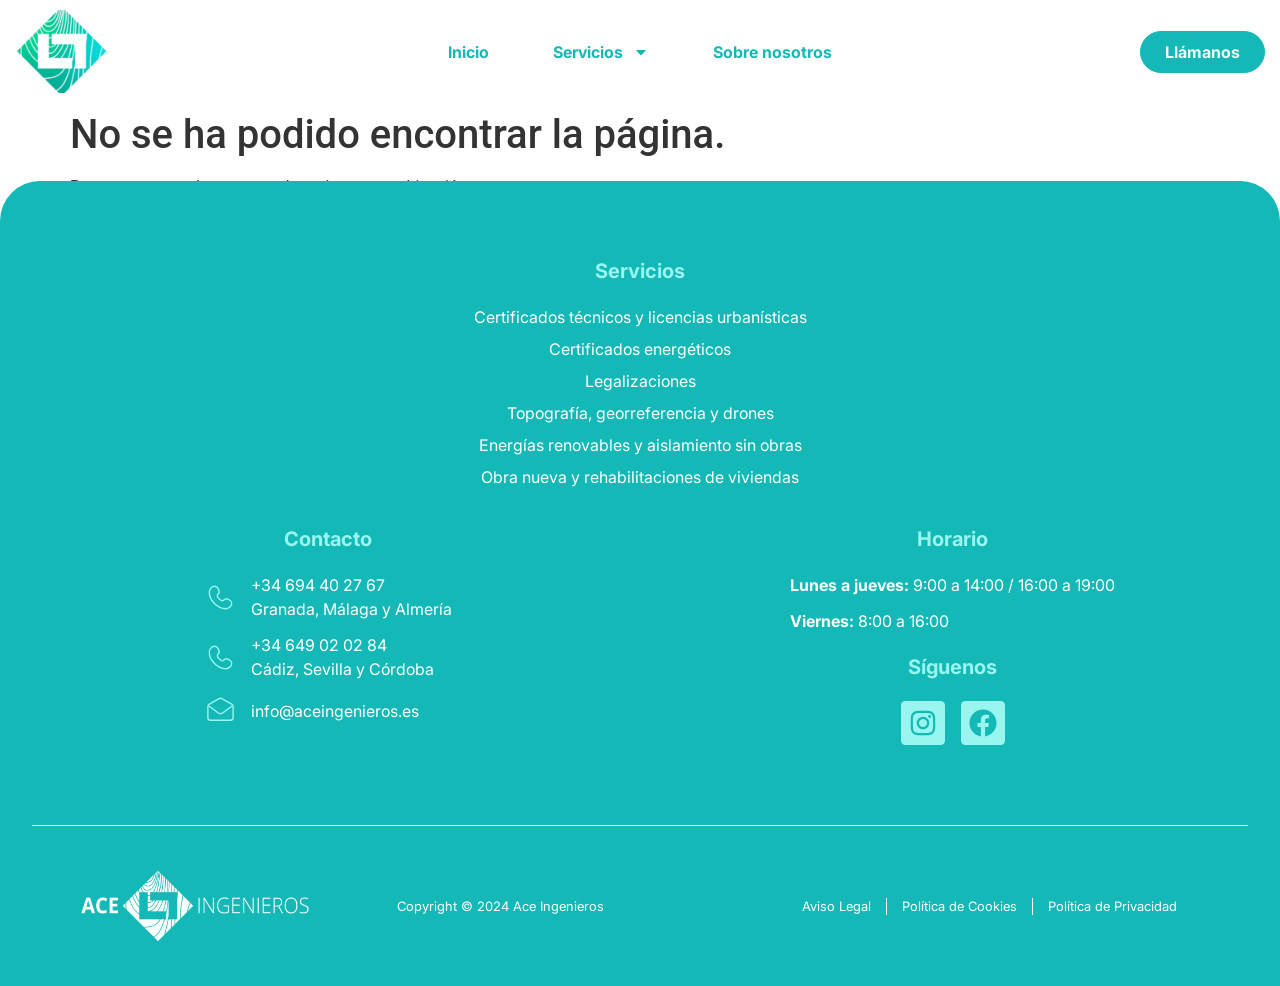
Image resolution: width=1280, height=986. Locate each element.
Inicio (468, 52)
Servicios (601, 52)
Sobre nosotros (772, 52)
